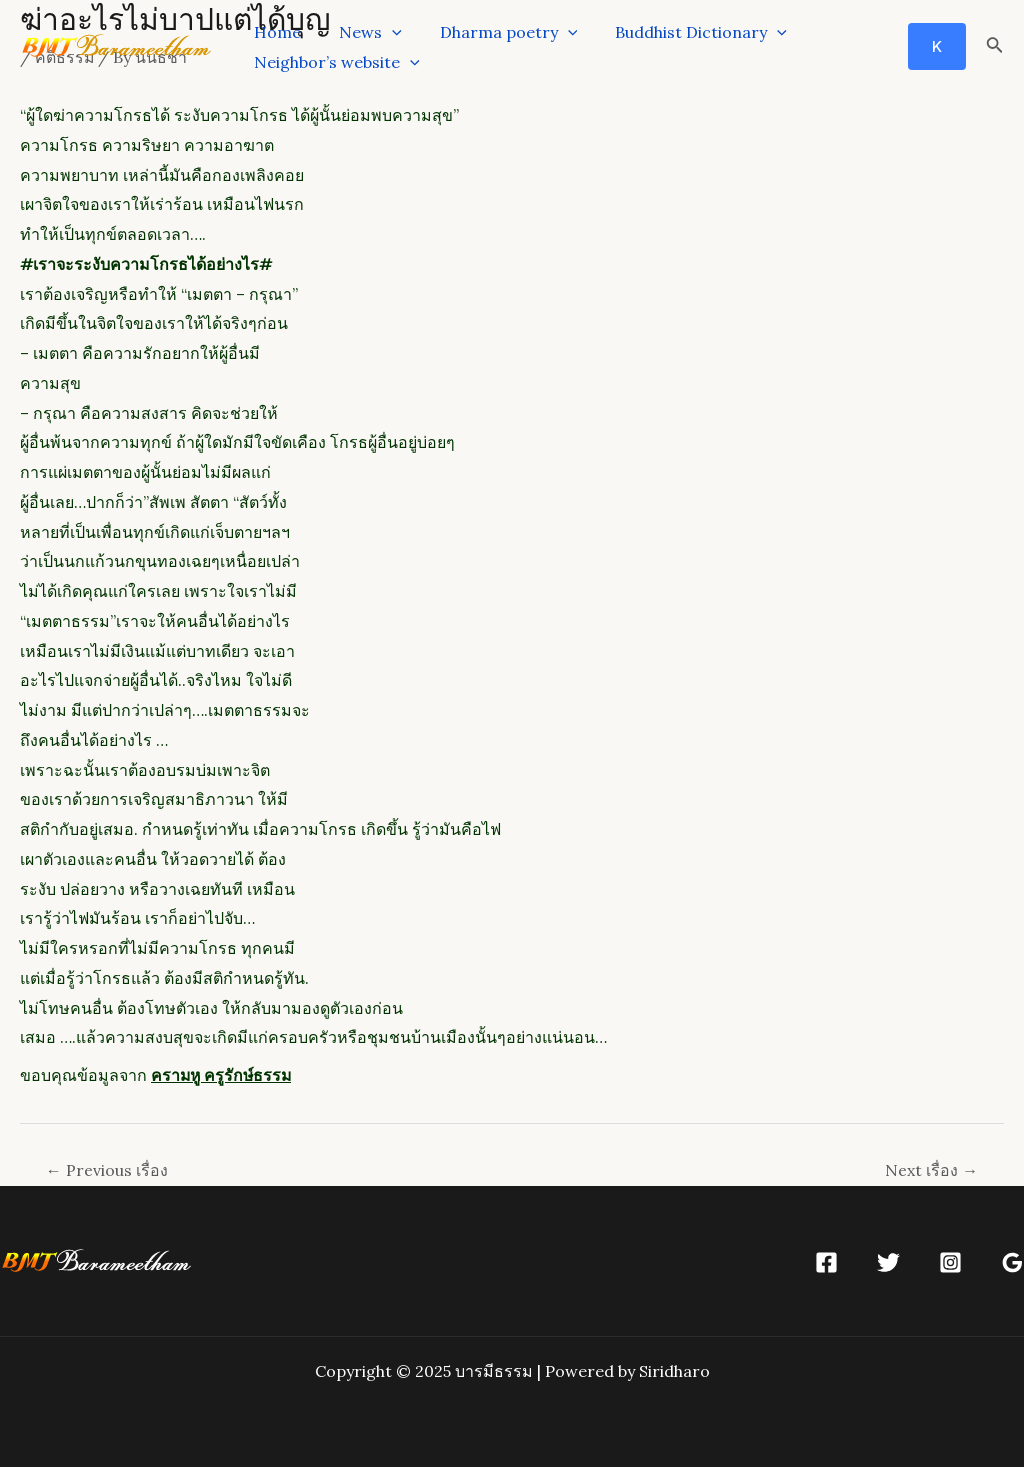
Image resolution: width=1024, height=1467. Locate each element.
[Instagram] (950, 1262)
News (361, 32)
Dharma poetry (494, 32)
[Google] (1012, 1262)
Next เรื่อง (931, 1170)
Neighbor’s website (334, 62)
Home (274, 32)
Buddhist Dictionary (680, 32)
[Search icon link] (995, 47)
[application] (383, 32)
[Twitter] (888, 1262)
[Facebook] (826, 1262)
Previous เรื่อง (107, 1170)
